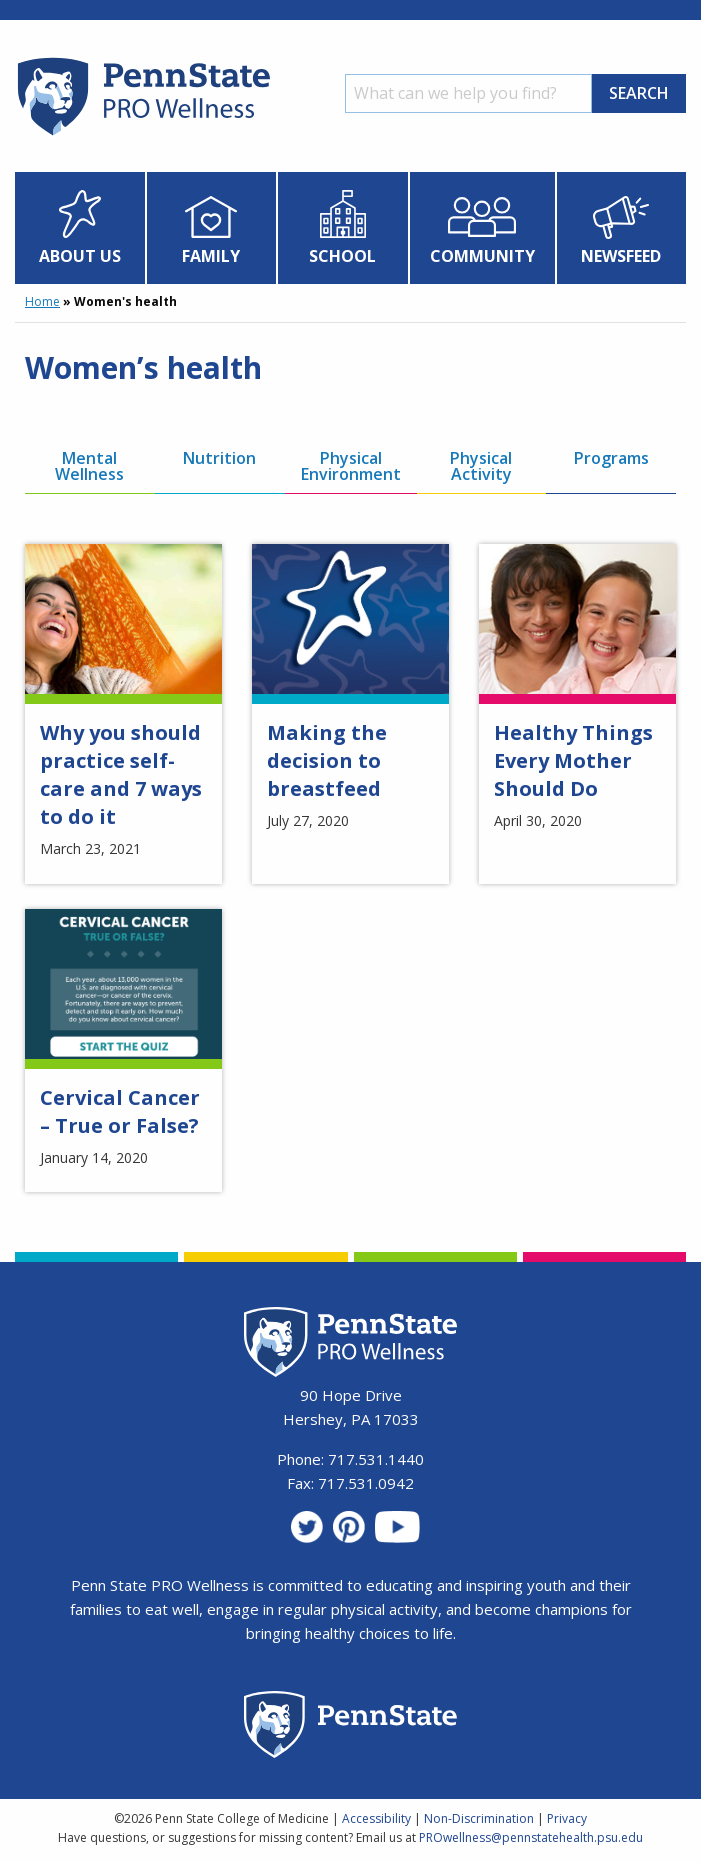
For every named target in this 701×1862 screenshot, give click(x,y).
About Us (80, 256)
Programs (611, 458)
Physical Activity (481, 466)
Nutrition (219, 458)
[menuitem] (80, 228)
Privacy (567, 1818)
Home (42, 301)
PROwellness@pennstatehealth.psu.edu (531, 1837)
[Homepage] (142, 135)
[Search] (468, 93)
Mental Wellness (89, 466)
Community (482, 256)
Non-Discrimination (479, 1818)
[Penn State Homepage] (350, 1727)
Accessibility (376, 1818)
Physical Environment (351, 466)
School (342, 256)
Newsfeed (621, 256)
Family (211, 256)
